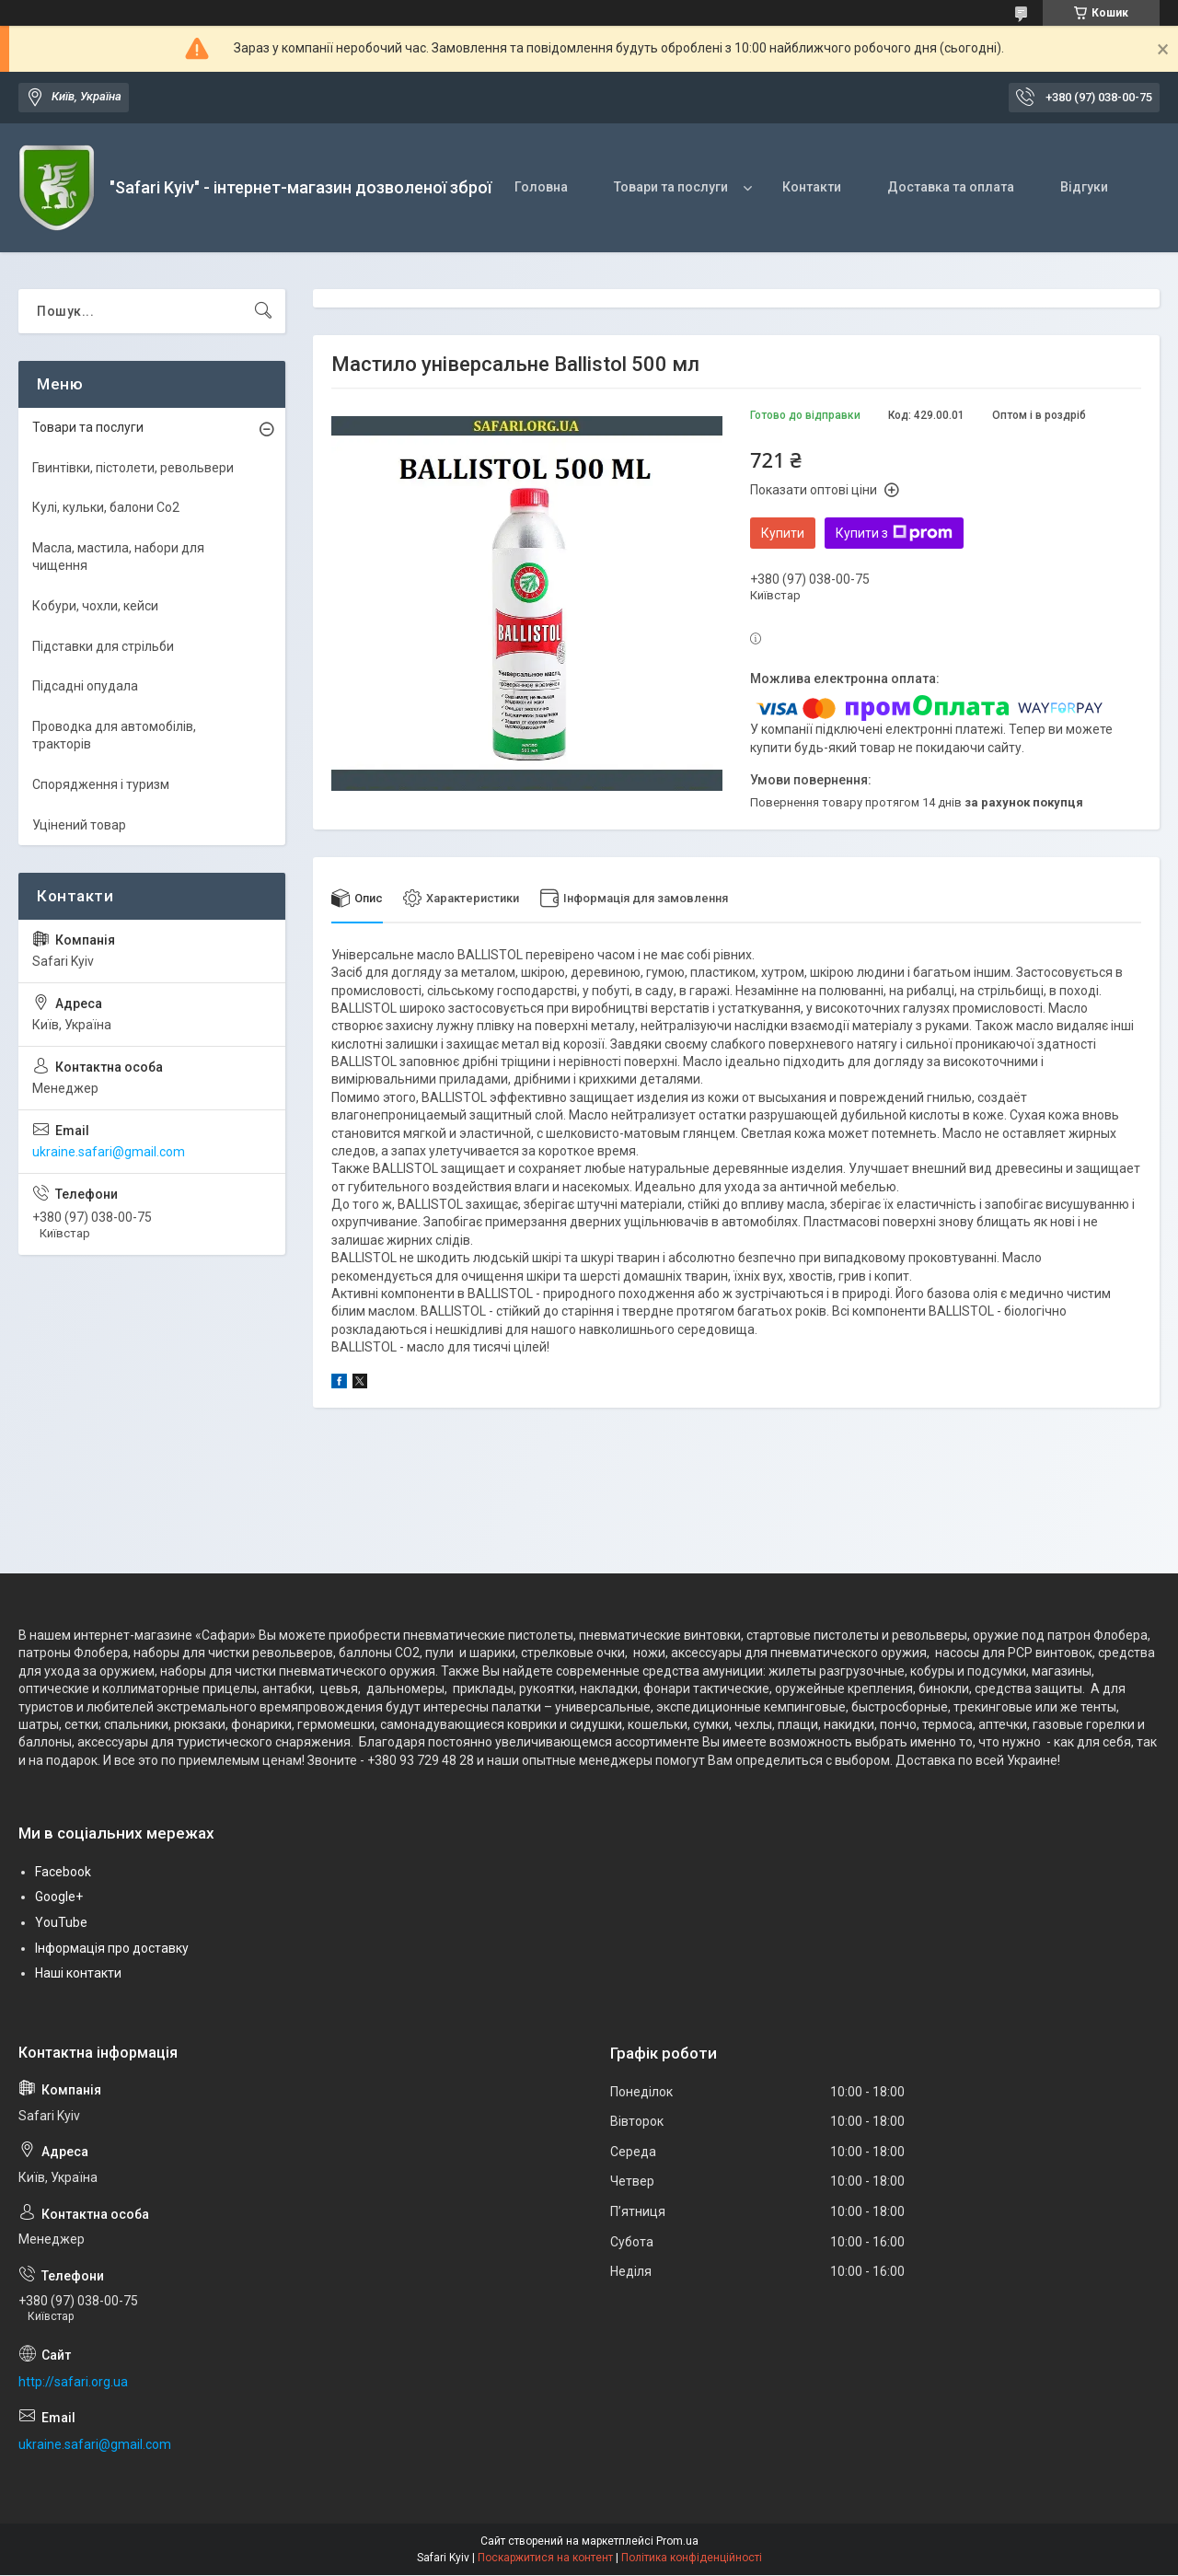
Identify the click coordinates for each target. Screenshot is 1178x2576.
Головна (541, 187)
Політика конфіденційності (691, 2558)
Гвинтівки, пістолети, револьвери (133, 467)
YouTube (61, 1922)
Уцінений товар (79, 825)
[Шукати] (263, 311)
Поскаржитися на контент (545, 2558)
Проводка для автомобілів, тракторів (114, 735)
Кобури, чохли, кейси (95, 605)
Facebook (63, 1871)
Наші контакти (78, 1973)
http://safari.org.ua (73, 2381)
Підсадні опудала (85, 686)
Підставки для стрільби (103, 646)
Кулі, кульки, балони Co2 (105, 507)
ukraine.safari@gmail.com (108, 1151)
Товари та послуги (671, 187)
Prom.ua (677, 2541)
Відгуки (1084, 187)
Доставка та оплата (950, 187)
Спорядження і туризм (100, 784)
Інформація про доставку (112, 1948)
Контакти (811, 187)
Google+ (59, 1897)
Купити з (894, 533)
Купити (782, 533)
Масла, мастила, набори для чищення (118, 557)
